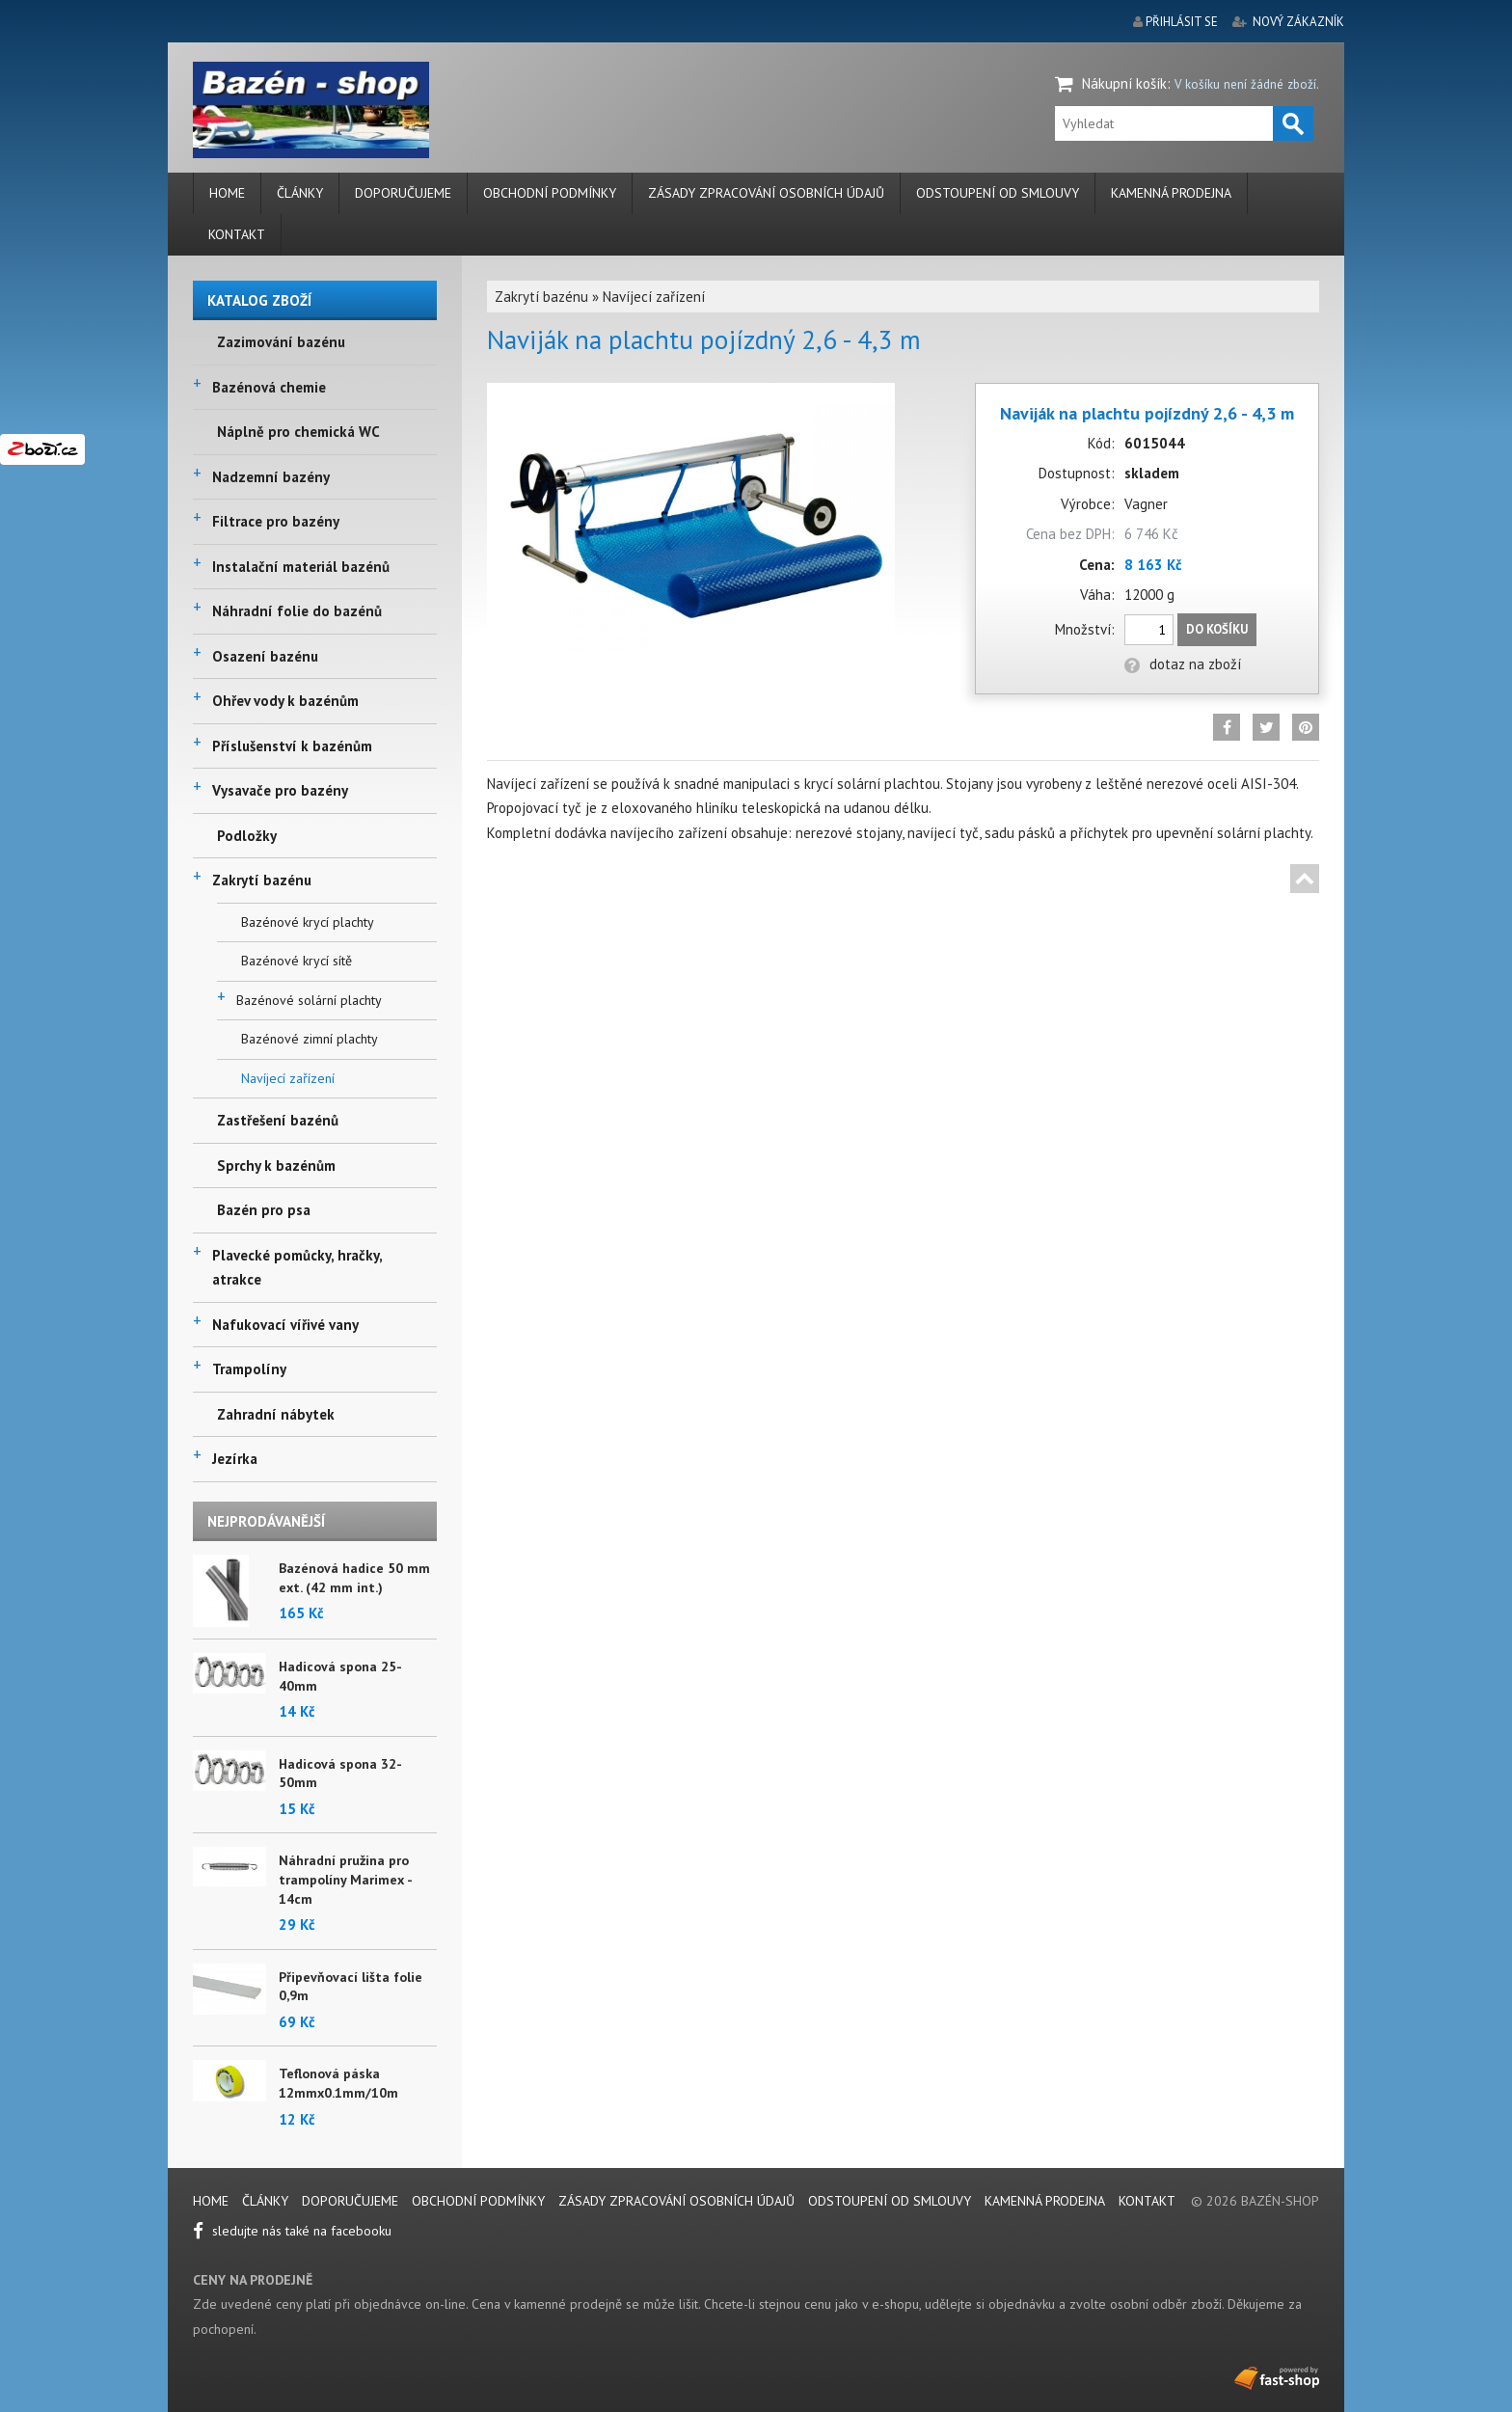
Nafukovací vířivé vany (285, 1324)
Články (300, 193)
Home (227, 193)
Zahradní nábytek (276, 1414)
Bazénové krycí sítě (296, 960)
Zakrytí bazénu (261, 880)
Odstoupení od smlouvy (997, 193)
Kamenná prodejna (1171, 193)
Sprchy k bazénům (276, 1165)
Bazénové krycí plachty (307, 922)
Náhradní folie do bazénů (297, 611)
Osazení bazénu (265, 656)
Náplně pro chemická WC (298, 431)
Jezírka (234, 1459)
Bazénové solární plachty (309, 1000)
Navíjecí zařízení (288, 1078)
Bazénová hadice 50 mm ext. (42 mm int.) (354, 1577)
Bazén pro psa (263, 1210)
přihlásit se (1182, 22)
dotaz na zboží (1182, 664)
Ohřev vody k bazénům (285, 700)
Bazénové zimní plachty (309, 1038)
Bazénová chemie (269, 387)
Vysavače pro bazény (280, 790)
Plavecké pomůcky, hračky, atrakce (297, 1267)
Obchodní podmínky (549, 193)
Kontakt (236, 234)
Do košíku (1217, 629)
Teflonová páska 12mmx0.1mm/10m (338, 2083)
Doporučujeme (403, 193)
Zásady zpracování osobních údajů (766, 193)
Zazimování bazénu (281, 342)
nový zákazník (1298, 22)
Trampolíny (249, 1369)
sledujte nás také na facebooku (292, 2230)
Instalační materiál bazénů (301, 566)
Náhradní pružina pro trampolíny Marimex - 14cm (345, 1879)
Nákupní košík (1124, 83)
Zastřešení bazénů (277, 1120)
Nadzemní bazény (271, 477)
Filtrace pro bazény (275, 521)
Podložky (247, 836)
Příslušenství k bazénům (292, 746)
